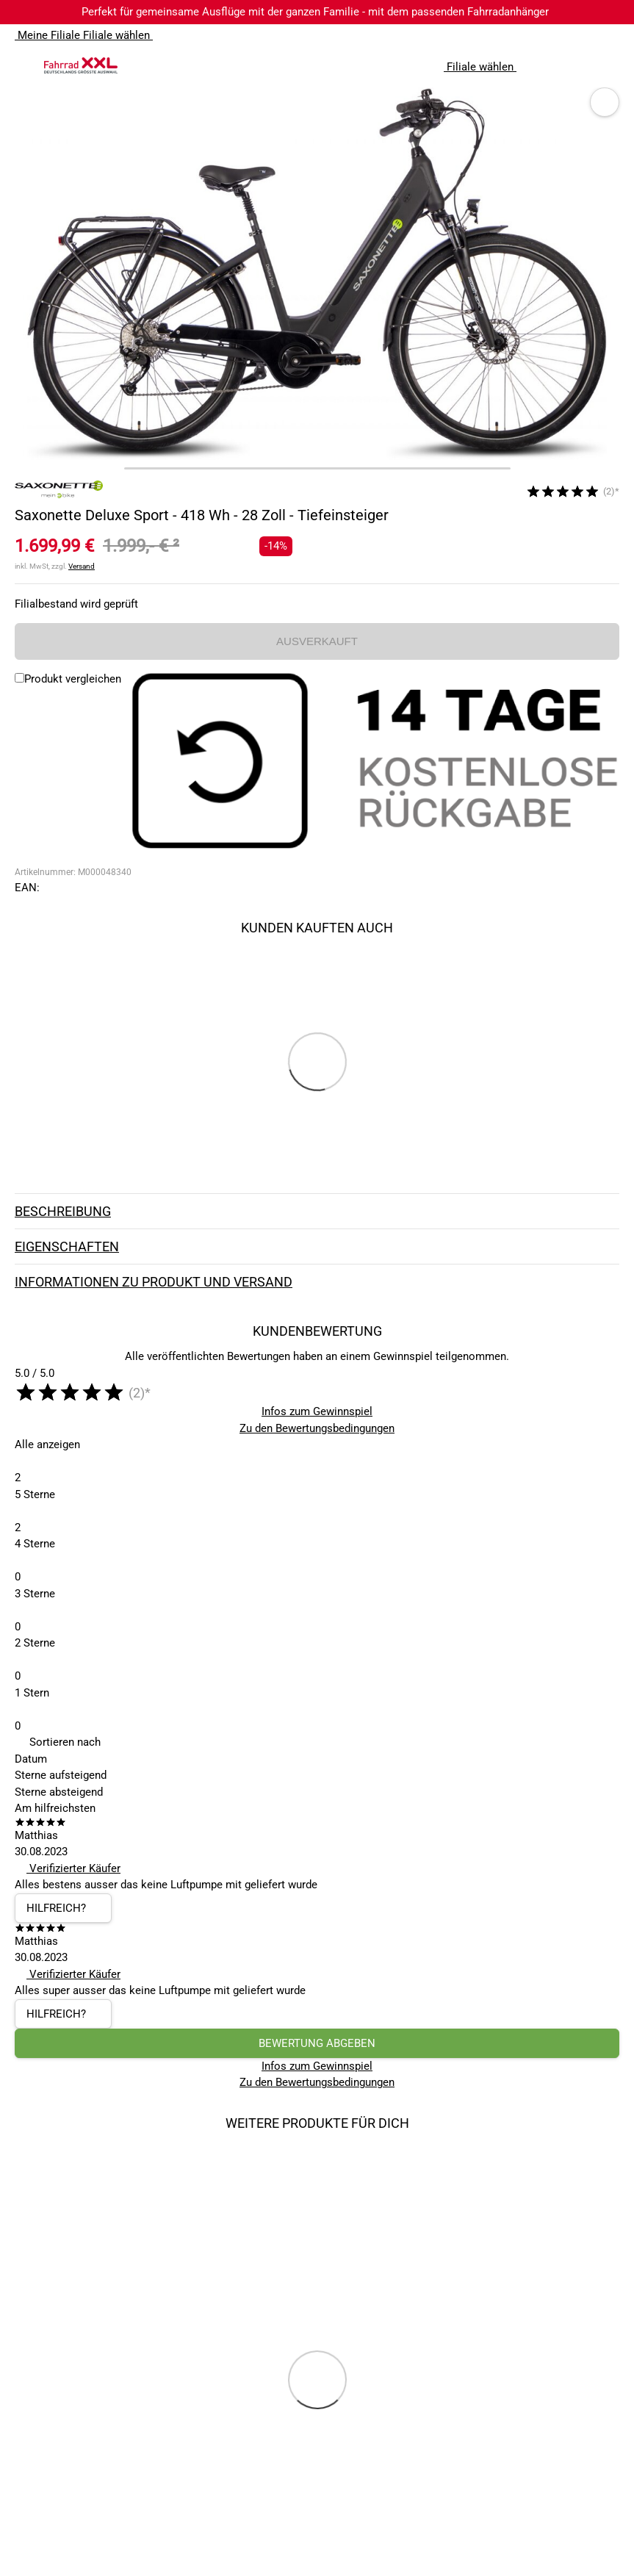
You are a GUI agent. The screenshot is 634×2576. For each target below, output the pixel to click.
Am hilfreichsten (55, 1808)
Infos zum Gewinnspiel (317, 1411)
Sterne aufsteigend (61, 1775)
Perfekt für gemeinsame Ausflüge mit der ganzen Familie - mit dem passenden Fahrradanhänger (315, 11)
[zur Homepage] (81, 65)
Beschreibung (317, 1211)
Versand (81, 566)
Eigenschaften (317, 1247)
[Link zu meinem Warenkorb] (608, 65)
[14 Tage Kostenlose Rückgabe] (374, 763)
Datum (31, 1759)
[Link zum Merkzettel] (579, 65)
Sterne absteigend (59, 1792)
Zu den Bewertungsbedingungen (317, 1428)
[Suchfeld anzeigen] (549, 65)
